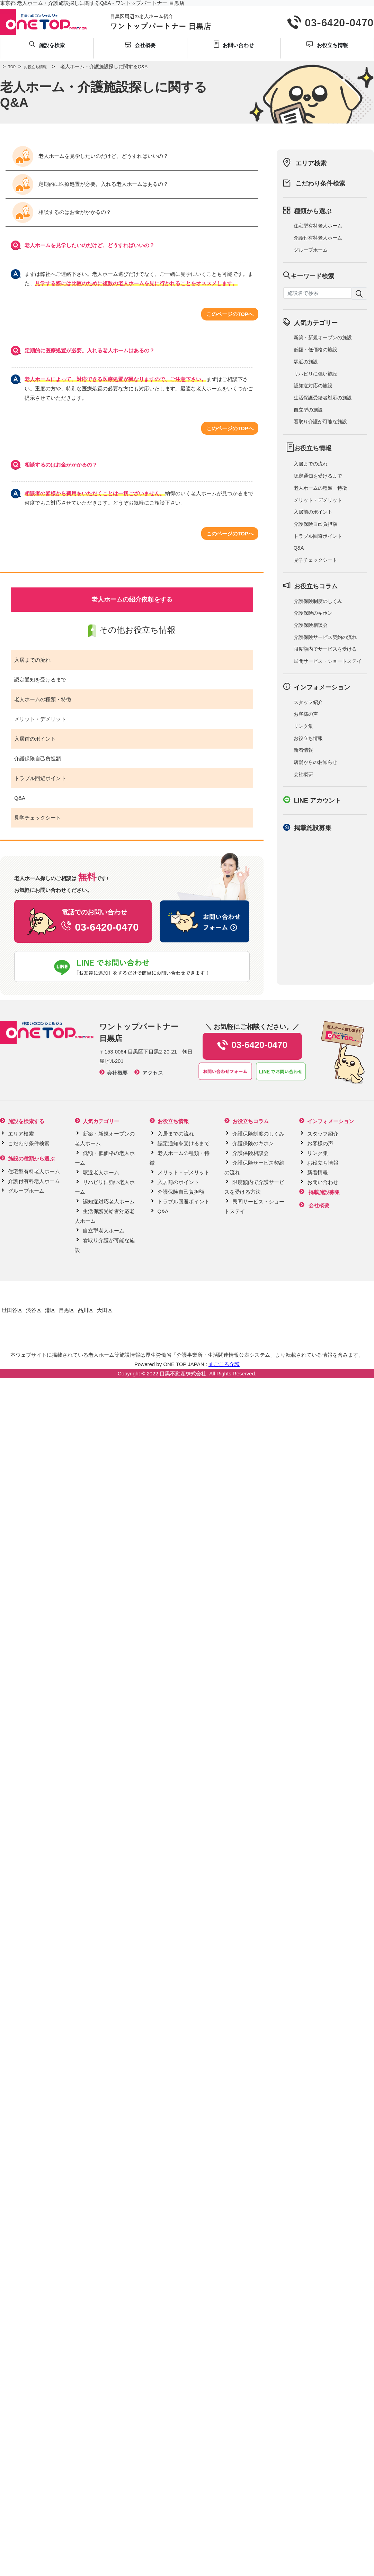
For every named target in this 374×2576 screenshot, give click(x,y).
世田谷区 (12, 1310)
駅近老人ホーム (101, 1172)
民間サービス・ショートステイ (328, 661)
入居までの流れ (32, 660)
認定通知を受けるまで (40, 680)
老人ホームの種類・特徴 (42, 699)
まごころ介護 (224, 1364)
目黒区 (66, 1310)
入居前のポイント (35, 739)
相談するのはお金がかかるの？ (61, 212)
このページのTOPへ (229, 314)
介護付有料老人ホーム (318, 238)
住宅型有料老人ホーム (318, 225)
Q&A (19, 798)
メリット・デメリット (40, 719)
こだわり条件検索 (320, 183)
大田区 (105, 1310)
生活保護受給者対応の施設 (323, 397)
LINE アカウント (317, 800)
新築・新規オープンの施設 (323, 337)
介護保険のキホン (313, 613)
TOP (8, 67)
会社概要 (303, 774)
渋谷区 (34, 1310)
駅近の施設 (306, 361)
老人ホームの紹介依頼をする (131, 599)
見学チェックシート (37, 818)
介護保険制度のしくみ (318, 601)
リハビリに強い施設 (315, 374)
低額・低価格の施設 (315, 349)
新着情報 (303, 750)
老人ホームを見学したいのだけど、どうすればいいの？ (90, 156)
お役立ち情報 (31, 67)
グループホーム (311, 250)
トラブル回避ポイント (40, 778)
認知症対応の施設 (313, 385)
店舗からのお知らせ (315, 762)
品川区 (85, 1310)
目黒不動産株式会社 (183, 1373)
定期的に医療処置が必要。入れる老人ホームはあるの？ (90, 184)
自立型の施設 (308, 410)
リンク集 (303, 726)
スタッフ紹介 (308, 702)
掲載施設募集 (312, 827)
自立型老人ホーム (103, 1230)
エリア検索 (311, 163)
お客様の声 (306, 714)
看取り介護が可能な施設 (320, 421)
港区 (50, 1310)
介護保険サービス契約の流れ (325, 637)
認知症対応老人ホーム (109, 1201)
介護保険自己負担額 (37, 758)
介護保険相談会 (311, 625)
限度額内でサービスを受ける (325, 649)
